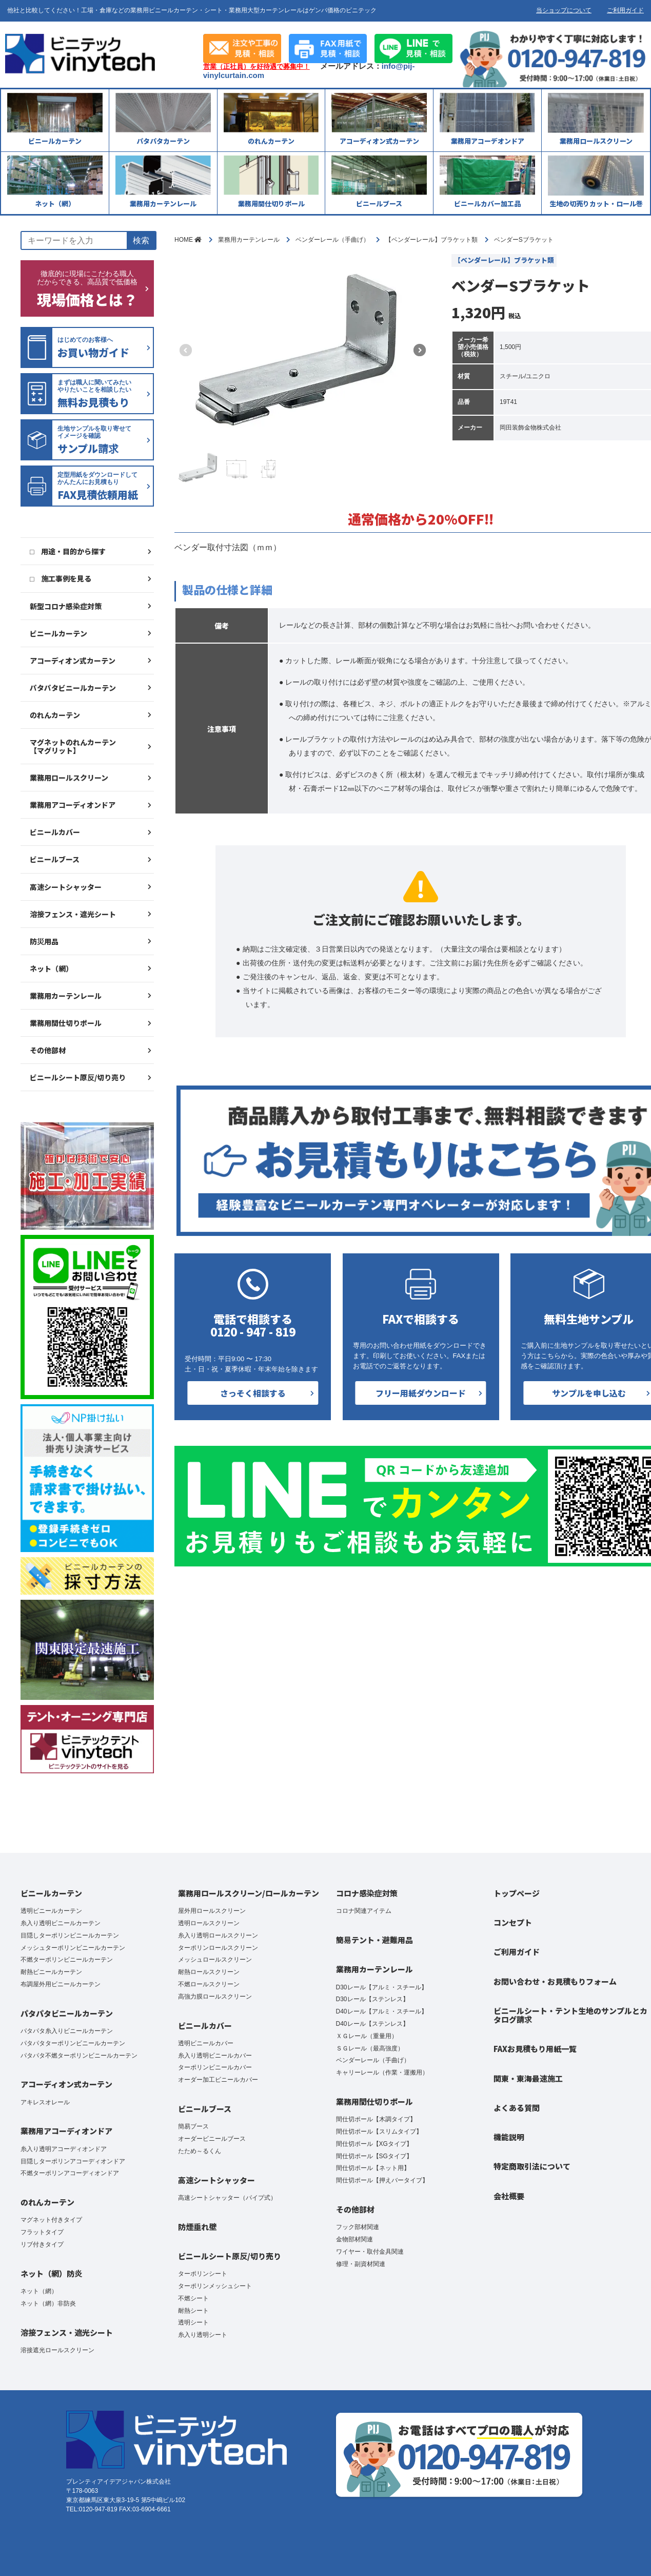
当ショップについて (563, 10)
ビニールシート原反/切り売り (78, 1077)
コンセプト (513, 1922)
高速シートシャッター (66, 887)
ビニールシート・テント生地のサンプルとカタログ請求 (570, 2015)
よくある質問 (517, 2107)
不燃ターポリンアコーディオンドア (70, 2173)
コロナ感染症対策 (367, 1893)
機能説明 (509, 2137)
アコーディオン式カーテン (72, 660)
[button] (419, 350)
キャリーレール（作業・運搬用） (382, 2072)
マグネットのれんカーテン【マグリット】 (73, 746)
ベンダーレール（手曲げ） (373, 2060)
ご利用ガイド (625, 10)
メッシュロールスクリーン (215, 1959)
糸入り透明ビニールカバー (215, 2055)
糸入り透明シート (202, 2334)
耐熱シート (193, 2310)
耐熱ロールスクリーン (209, 1971)
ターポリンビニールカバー (215, 2067)
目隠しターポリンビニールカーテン (70, 1935)
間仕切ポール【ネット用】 (373, 2168)
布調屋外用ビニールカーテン (61, 1984)
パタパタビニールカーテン (73, 688)
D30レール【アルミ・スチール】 (381, 1987)
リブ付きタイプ (42, 2244)
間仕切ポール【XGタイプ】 (374, 2143)
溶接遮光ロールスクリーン (57, 2350)
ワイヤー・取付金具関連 (370, 2251)
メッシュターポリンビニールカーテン (73, 1947)
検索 (141, 240)
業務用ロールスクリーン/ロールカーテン (248, 1893)
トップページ (517, 1893)
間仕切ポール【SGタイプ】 (374, 2156)
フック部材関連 (357, 2227)
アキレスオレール (45, 2102)
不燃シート (193, 2298)
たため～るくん (199, 2151)
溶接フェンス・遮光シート (73, 914)
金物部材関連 (354, 2239)
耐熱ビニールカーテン (51, 1971)
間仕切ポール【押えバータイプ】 (382, 2180)
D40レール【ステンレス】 (372, 2023)
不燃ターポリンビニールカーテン (67, 1959)
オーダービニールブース (212, 2138)
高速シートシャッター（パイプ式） (227, 2197)
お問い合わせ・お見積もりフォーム (555, 1981)
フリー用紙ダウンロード (421, 1393)
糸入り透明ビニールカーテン (61, 1923)
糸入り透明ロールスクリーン (218, 1935)
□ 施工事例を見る (60, 578)
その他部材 (48, 1050)
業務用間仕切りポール (66, 1023)
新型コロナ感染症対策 (66, 606)
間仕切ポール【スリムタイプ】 (379, 2131)
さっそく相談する (253, 1393)
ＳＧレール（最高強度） (370, 2048)
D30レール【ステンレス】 (372, 1999)
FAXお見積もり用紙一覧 (535, 2048)
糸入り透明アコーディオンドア (64, 2149)
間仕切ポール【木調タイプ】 (376, 2119)
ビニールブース (55, 859)
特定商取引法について (532, 2166)
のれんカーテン (55, 715)
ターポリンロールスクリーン (218, 1947)
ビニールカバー (55, 832)
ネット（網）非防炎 (48, 2303)
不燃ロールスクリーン (209, 1984)
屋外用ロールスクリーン (212, 1910)
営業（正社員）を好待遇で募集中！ (256, 66)
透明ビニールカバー (205, 2043)
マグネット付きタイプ (51, 2219)
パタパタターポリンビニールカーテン (73, 2043)
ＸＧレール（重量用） (367, 2036)
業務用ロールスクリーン (69, 777)
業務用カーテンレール (66, 996)
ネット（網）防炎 (51, 2273)
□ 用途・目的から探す (68, 551)
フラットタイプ (42, 2232)
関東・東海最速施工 (528, 2078)
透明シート (193, 2322)
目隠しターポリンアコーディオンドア (73, 2161)
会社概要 (509, 2196)
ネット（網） (51, 968)
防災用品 (44, 941)
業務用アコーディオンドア (72, 805)
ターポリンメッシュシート (215, 2286)
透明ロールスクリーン (209, 1923)
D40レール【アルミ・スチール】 (381, 2011)
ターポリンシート (202, 2273)
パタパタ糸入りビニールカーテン (67, 2031)
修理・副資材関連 (360, 2264)
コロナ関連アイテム (363, 1910)
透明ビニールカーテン (51, 1910)
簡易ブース (193, 2126)
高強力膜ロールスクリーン (215, 1996)
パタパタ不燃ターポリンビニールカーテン (79, 2055)
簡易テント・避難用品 (374, 1939)
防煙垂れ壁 (197, 2226)
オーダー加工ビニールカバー (218, 2079)
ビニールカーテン (58, 633)
